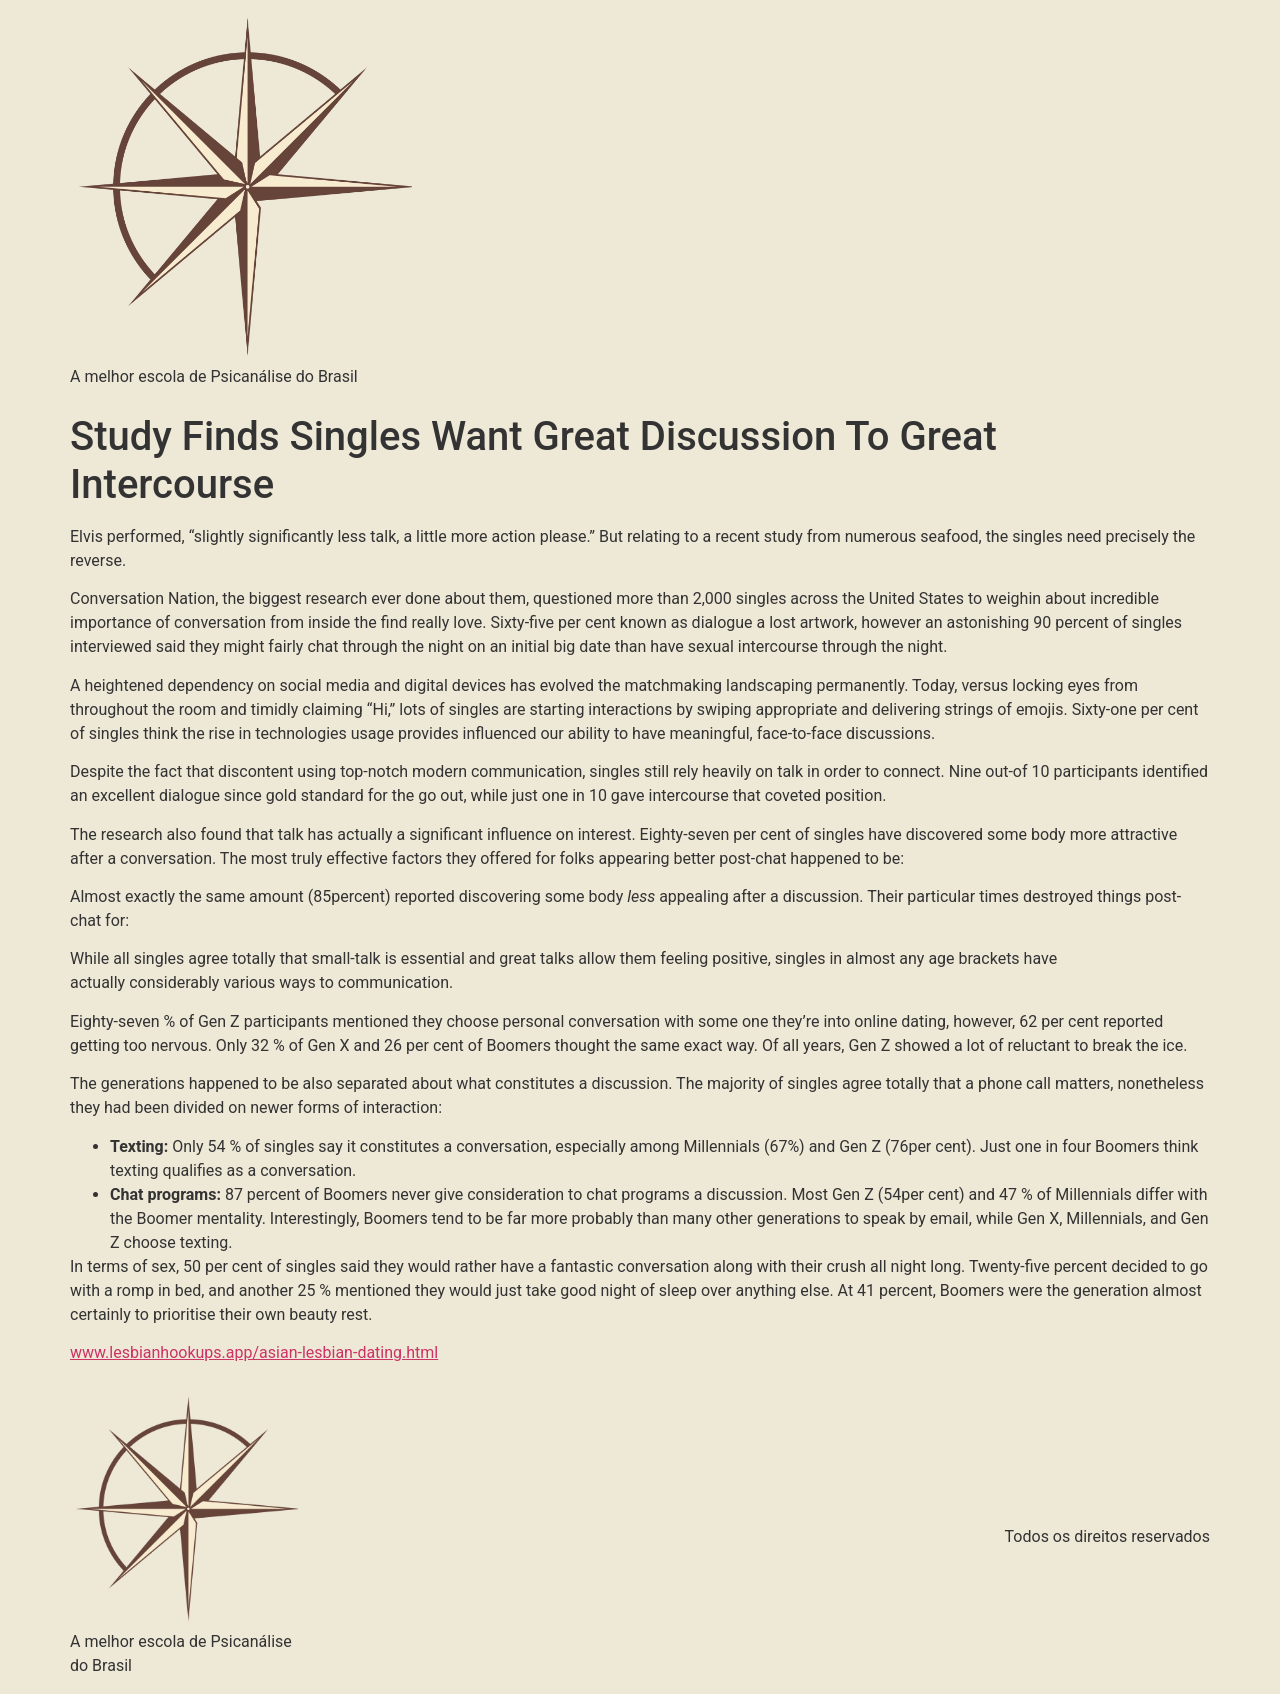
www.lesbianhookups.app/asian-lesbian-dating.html (254, 1352)
